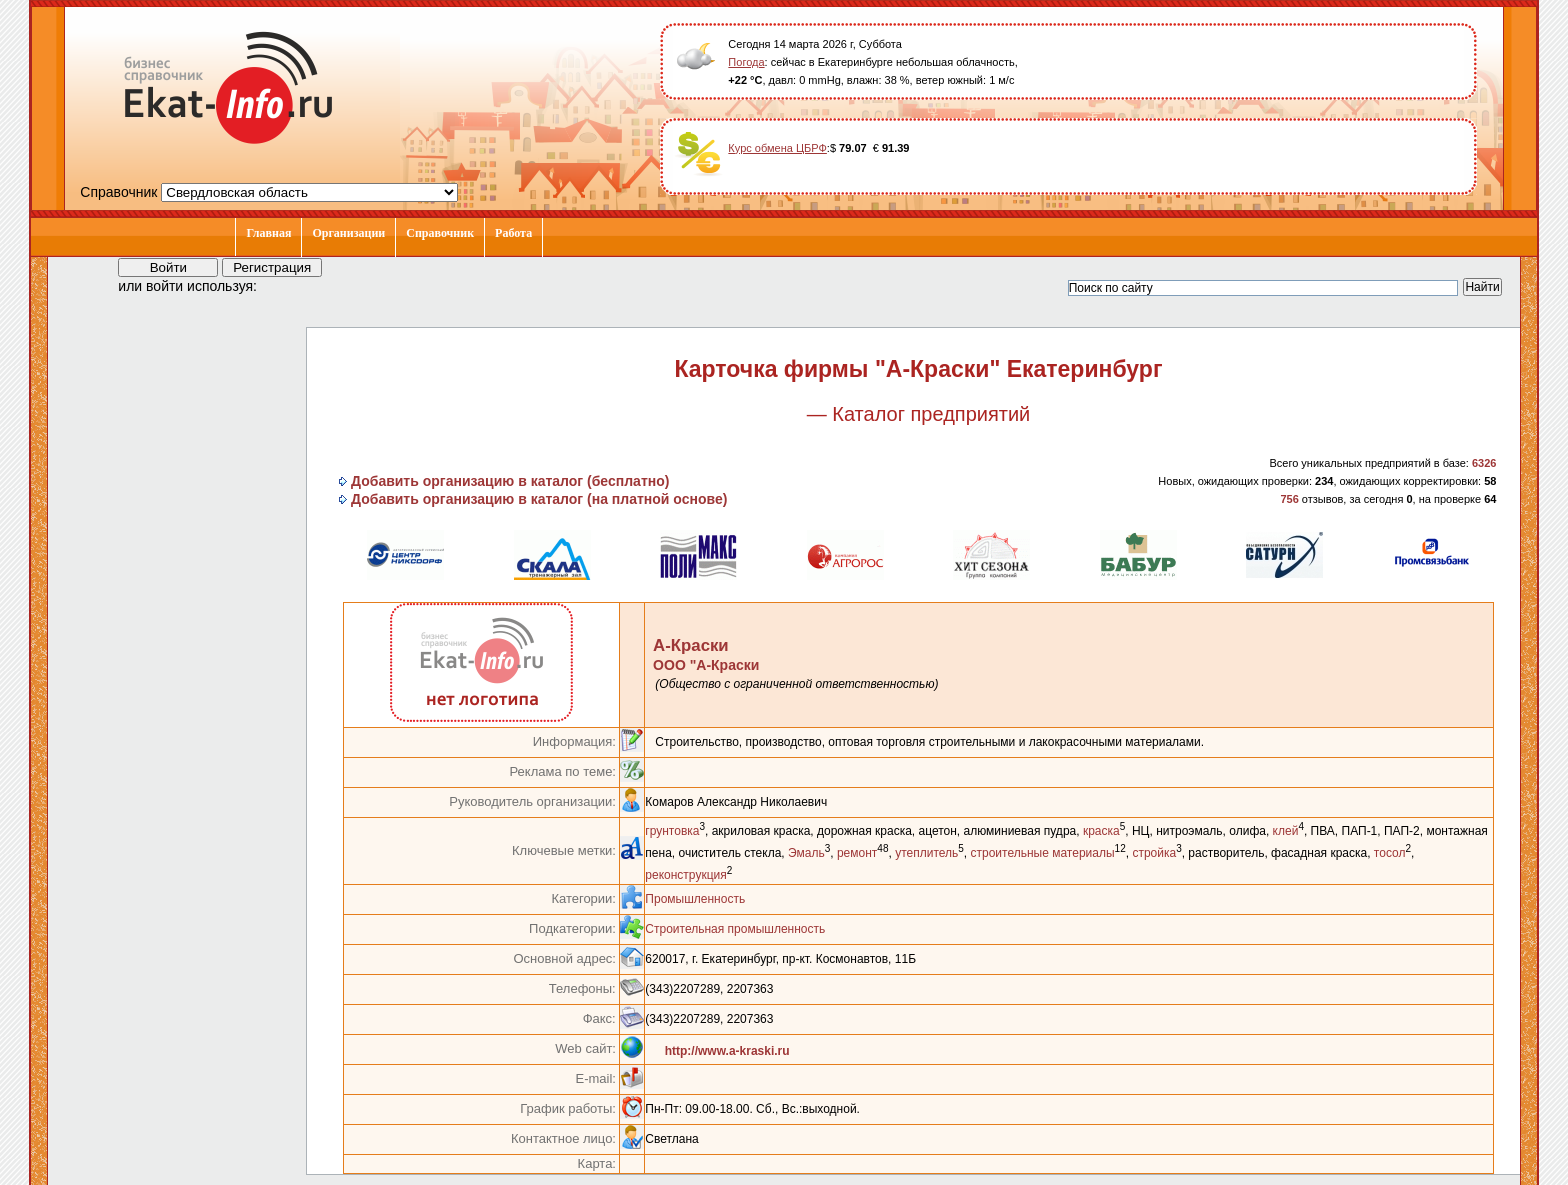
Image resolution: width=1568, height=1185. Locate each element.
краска (1101, 831)
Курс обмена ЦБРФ (777, 148)
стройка (1154, 853)
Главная (268, 233)
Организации (348, 233)
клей (1286, 831)
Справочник (440, 233)
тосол (1390, 853)
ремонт (857, 853)
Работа (513, 233)
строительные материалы (1043, 853)
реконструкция (685, 875)
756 (1289, 499)
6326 (1484, 463)
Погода (746, 62)
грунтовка (672, 831)
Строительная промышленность (735, 929)
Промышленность (695, 899)
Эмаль (806, 853)
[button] (290, 285)
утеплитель (926, 853)
